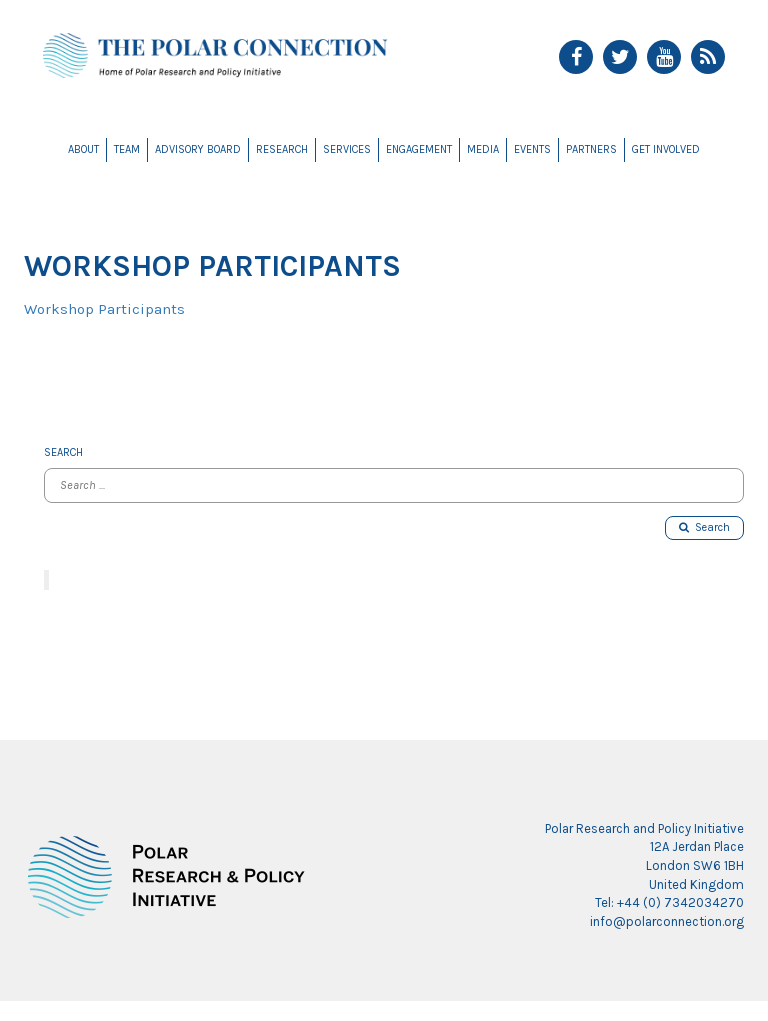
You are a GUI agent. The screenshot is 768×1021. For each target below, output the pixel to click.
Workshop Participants (104, 309)
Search (704, 527)
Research (282, 149)
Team (127, 149)
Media (483, 149)
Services (347, 149)
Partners (591, 149)
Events (532, 149)
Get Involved (666, 149)
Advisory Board (198, 149)
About (83, 149)
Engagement (419, 149)
